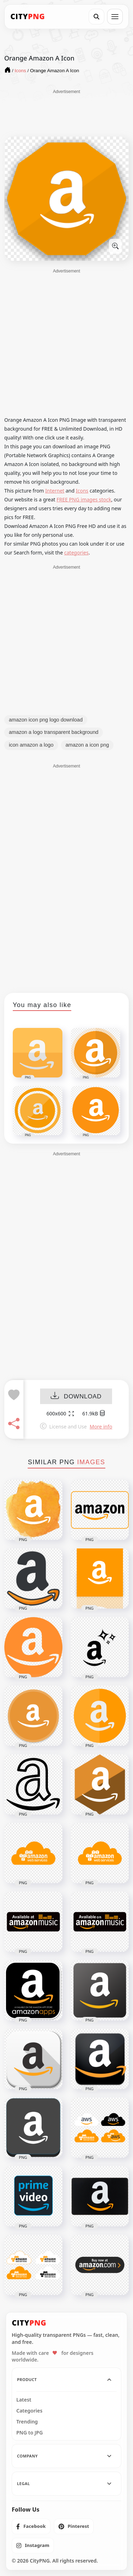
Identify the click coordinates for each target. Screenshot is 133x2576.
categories (76, 552)
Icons (82, 490)
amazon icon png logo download (46, 720)
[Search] (96, 16)
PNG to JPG (29, 2433)
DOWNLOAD (76, 1396)
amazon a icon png (87, 745)
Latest (23, 2400)
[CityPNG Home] (27, 17)
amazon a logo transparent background (53, 732)
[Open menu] (115, 16)
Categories (29, 2411)
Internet (55, 490)
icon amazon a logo (31, 745)
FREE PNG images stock (83, 499)
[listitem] (31, 2526)
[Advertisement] (66, 112)
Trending (27, 2422)
